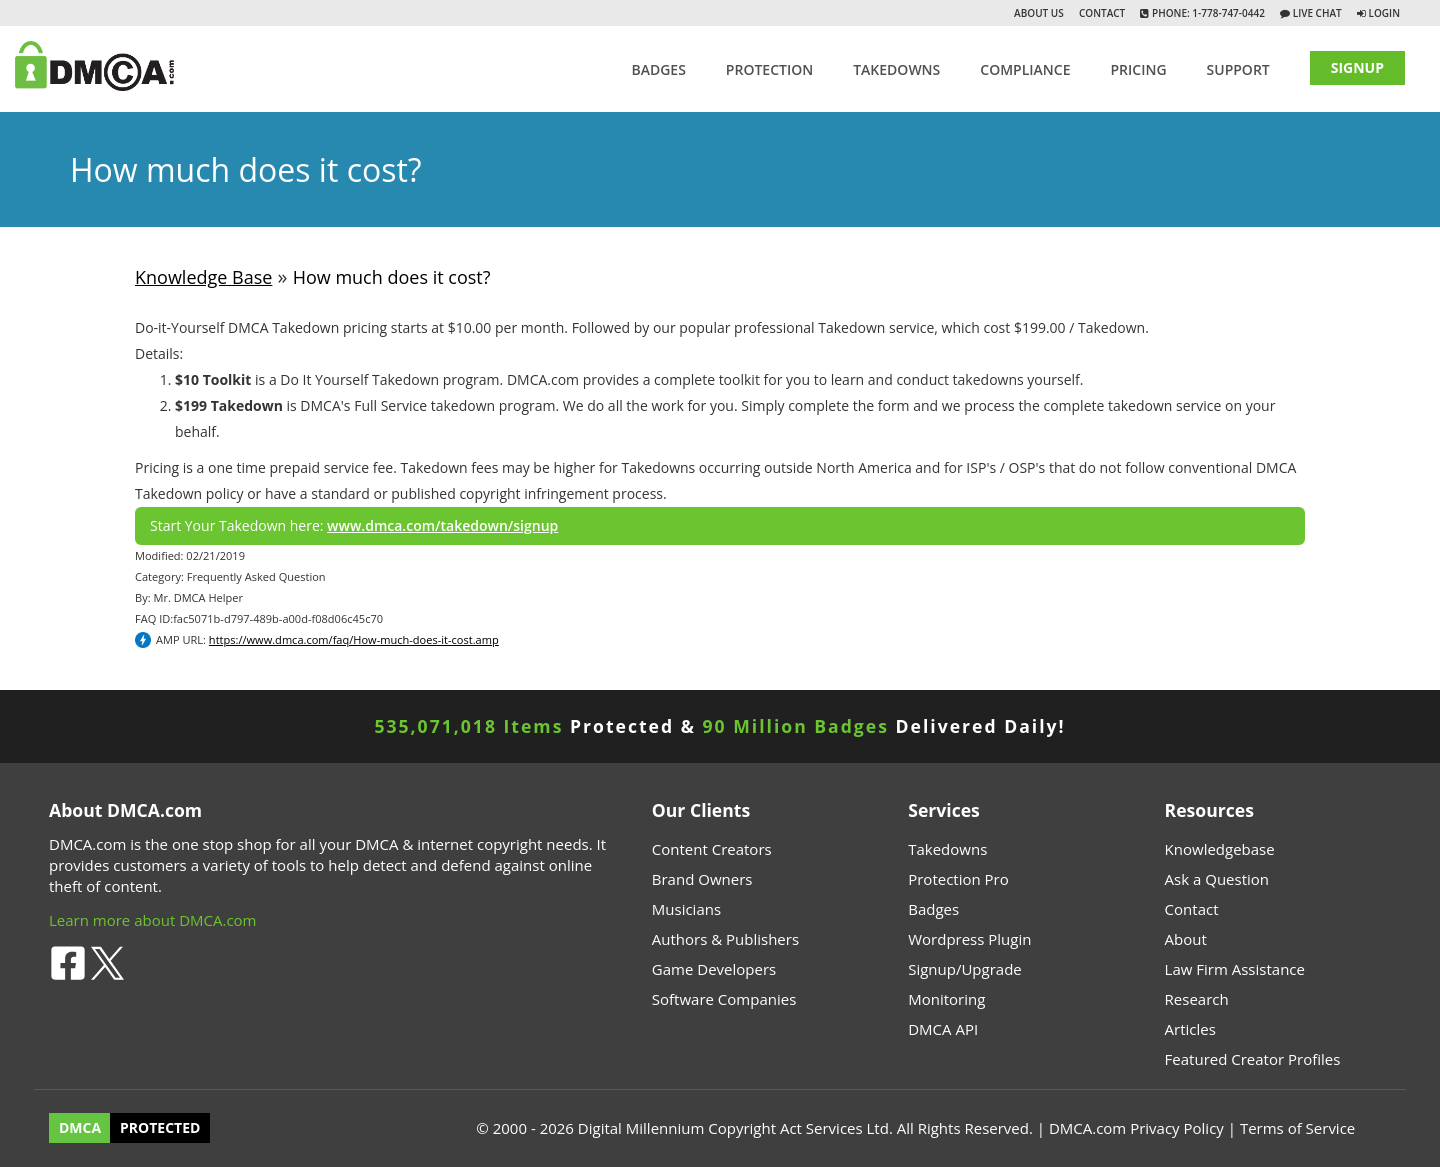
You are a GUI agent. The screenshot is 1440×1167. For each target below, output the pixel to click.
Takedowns (947, 849)
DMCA (80, 1128)
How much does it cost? (392, 277)
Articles (1190, 1029)
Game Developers (714, 969)
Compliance (1025, 69)
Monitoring (946, 999)
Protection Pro (958, 879)
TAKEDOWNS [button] (896, 69)
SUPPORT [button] (1238, 69)
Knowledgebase (1220, 849)
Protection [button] (769, 69)
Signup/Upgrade (965, 969)
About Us (1039, 13)
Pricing (1138, 69)
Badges (658, 69)
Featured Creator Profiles (1253, 1059)
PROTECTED (160, 1128)
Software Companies (724, 999)
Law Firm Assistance (1235, 969)
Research (1197, 999)
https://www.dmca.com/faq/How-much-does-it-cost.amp (354, 639)
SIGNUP (1357, 67)
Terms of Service (1297, 1128)
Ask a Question (1217, 879)
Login (1384, 13)
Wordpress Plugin (969, 939)
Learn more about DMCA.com (153, 920)
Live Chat (1316, 13)
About (1186, 939)
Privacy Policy (1177, 1128)
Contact (1102, 13)
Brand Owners (702, 879)
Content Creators (712, 849)
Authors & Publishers (725, 939)
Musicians (686, 909)
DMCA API (943, 1029)
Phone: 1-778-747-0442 (1206, 13)
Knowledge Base (203, 277)
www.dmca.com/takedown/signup (442, 525)
